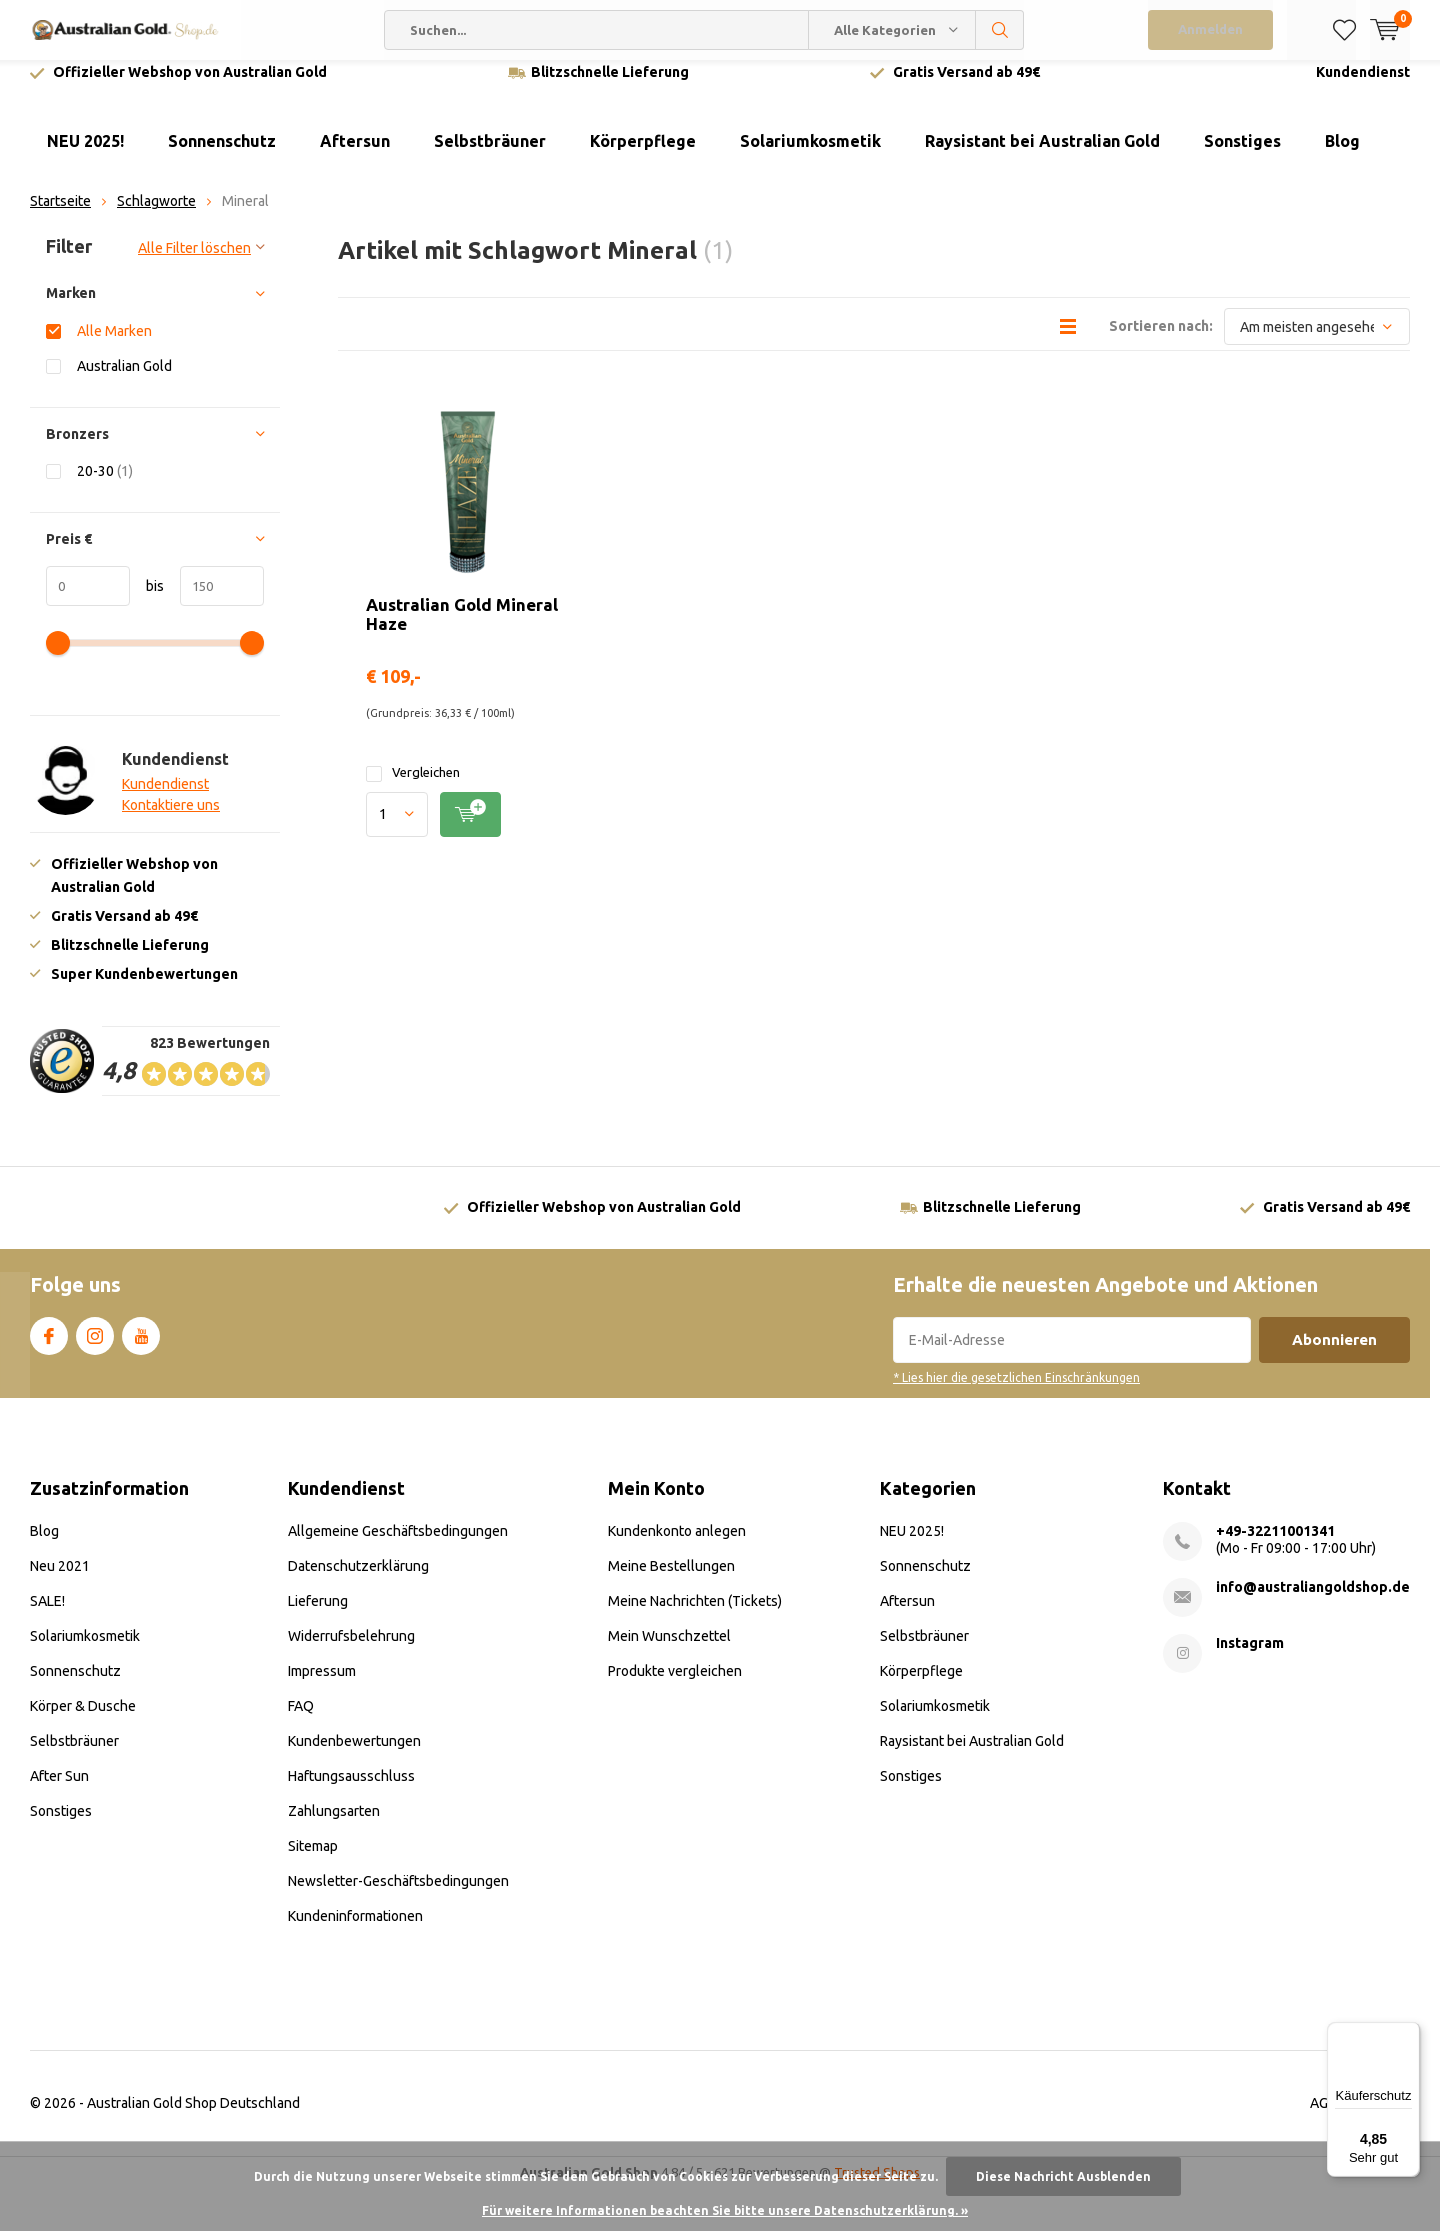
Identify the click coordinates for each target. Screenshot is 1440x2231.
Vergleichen (413, 787)
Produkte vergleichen (675, 1686)
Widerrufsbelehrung (351, 1651)
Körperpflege (643, 156)
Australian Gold (124, 380)
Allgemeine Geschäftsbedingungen (398, 1546)
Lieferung (318, 1616)
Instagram (95, 1347)
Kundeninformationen (355, 1931)
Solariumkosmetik (810, 156)
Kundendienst (1363, 87)
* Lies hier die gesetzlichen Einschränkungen (1016, 1392)
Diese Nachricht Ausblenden (1063, 2176)
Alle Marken (114, 345)
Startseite (60, 216)
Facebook (49, 1347)
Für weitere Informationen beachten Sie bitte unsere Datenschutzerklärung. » (725, 2210)
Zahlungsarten (334, 1826)
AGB (1323, 2118)
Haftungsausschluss (351, 1791)
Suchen (1000, 30)
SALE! (47, 1616)
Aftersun (355, 156)
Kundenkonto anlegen (677, 1546)
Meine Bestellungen (671, 1581)
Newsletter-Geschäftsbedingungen (398, 1896)
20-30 (105, 485)
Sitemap (313, 1861)
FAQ (301, 1721)
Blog (1342, 156)
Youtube (141, 1347)
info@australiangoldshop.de (1313, 1602)
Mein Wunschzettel (669, 1651)
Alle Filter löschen (194, 263)
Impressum (322, 1686)
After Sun (59, 1791)
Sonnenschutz (222, 156)
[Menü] (1408, 2034)
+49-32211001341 (1275, 1546)
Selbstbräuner (490, 156)
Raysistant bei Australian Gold (1042, 156)
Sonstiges (1242, 156)
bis (147, 600)
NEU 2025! (85, 156)
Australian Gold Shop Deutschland (193, 2118)
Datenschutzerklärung (358, 1581)
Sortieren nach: (1161, 341)
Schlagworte (156, 216)
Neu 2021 (60, 1581)
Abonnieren (1334, 1354)
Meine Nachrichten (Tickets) (695, 1616)
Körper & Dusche (83, 1721)
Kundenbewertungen (354, 1756)
